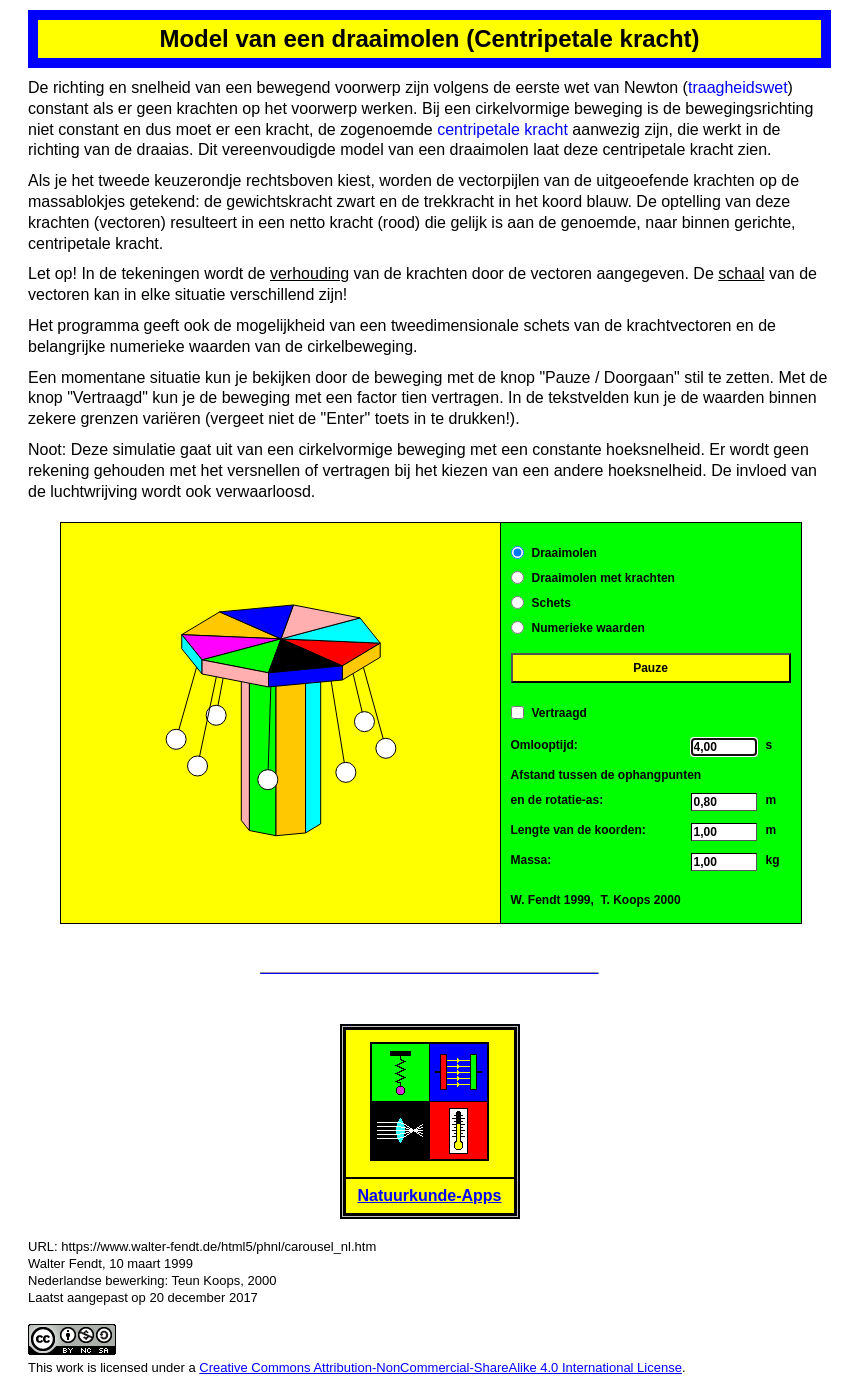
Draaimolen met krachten (603, 578)
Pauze (650, 668)
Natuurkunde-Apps (430, 1195)
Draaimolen (564, 553)
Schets (551, 603)
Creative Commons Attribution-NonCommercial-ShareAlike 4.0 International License (440, 1367)
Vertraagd (559, 713)
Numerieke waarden (588, 628)
